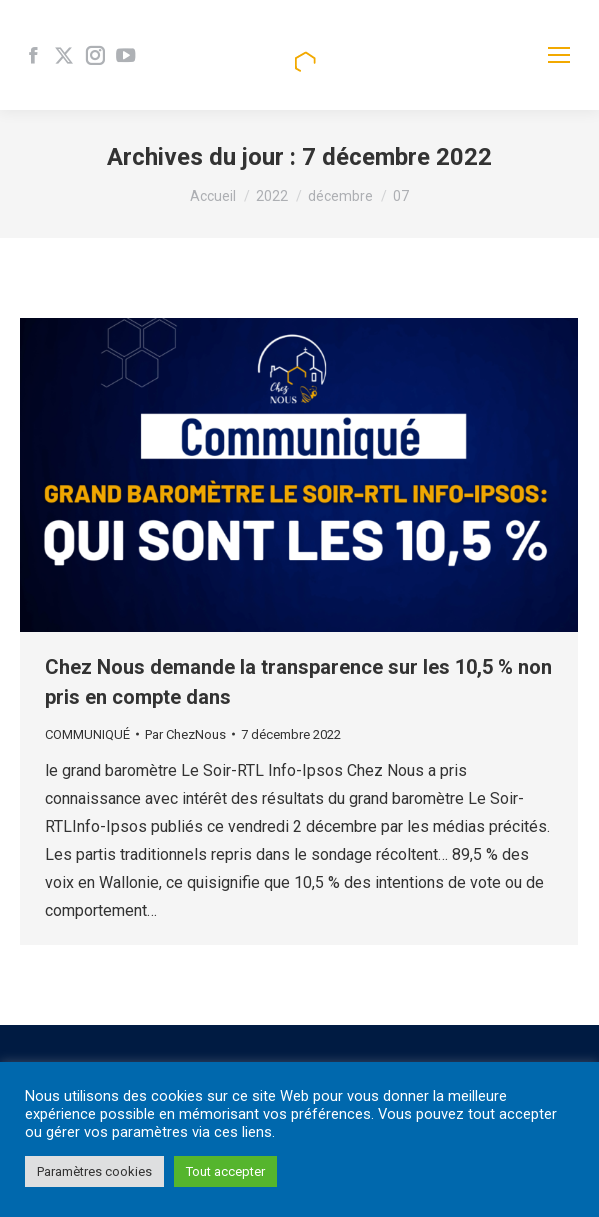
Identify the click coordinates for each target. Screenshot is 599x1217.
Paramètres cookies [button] (94, 1171)
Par (185, 734)
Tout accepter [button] (225, 1171)
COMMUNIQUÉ (87, 734)
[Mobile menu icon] (559, 55)
